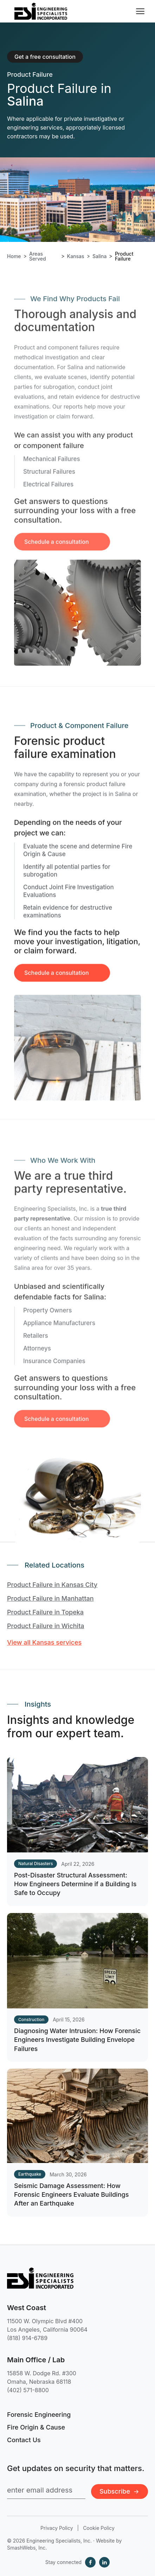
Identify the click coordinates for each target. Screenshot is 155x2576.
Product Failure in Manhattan (50, 1598)
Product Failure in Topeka (45, 1612)
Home (14, 256)
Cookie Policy (99, 2528)
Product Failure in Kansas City (52, 1584)
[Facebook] (90, 2562)
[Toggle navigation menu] (140, 11)
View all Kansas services (44, 1642)
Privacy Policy (56, 2528)
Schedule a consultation (56, 983)
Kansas (75, 256)
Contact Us (24, 2440)
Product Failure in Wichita (45, 1626)
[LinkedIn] (104, 2562)
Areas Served (37, 256)
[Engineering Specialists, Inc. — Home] (41, 11)
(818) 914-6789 (27, 2337)
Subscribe (119, 2491)
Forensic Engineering (39, 2414)
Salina (99, 256)
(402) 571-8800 (28, 2390)
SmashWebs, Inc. (27, 2548)
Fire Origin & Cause (36, 2427)
